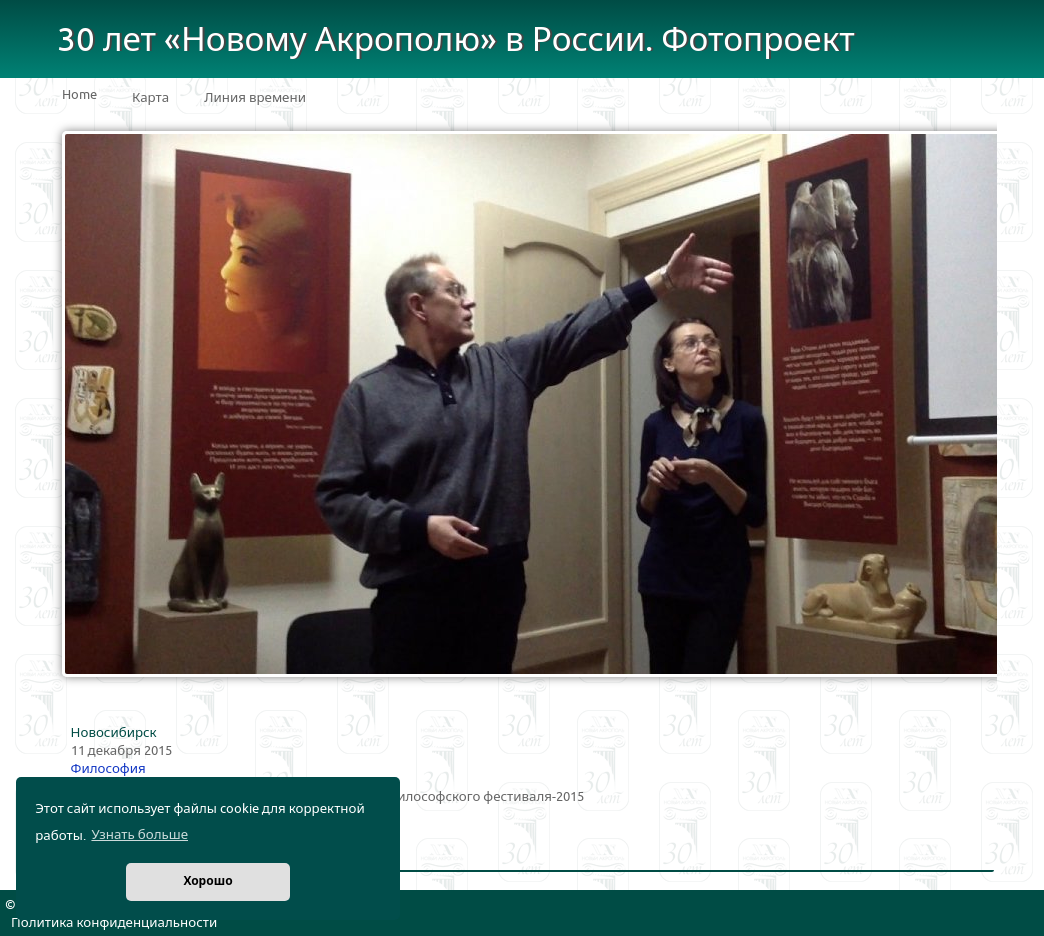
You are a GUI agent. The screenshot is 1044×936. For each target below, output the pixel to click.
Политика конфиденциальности (114, 923)
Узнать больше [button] (139, 835)
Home (79, 95)
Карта (150, 98)
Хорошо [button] (207, 881)
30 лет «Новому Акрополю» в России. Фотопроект (456, 40)
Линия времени (255, 98)
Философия (108, 769)
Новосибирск (114, 733)
